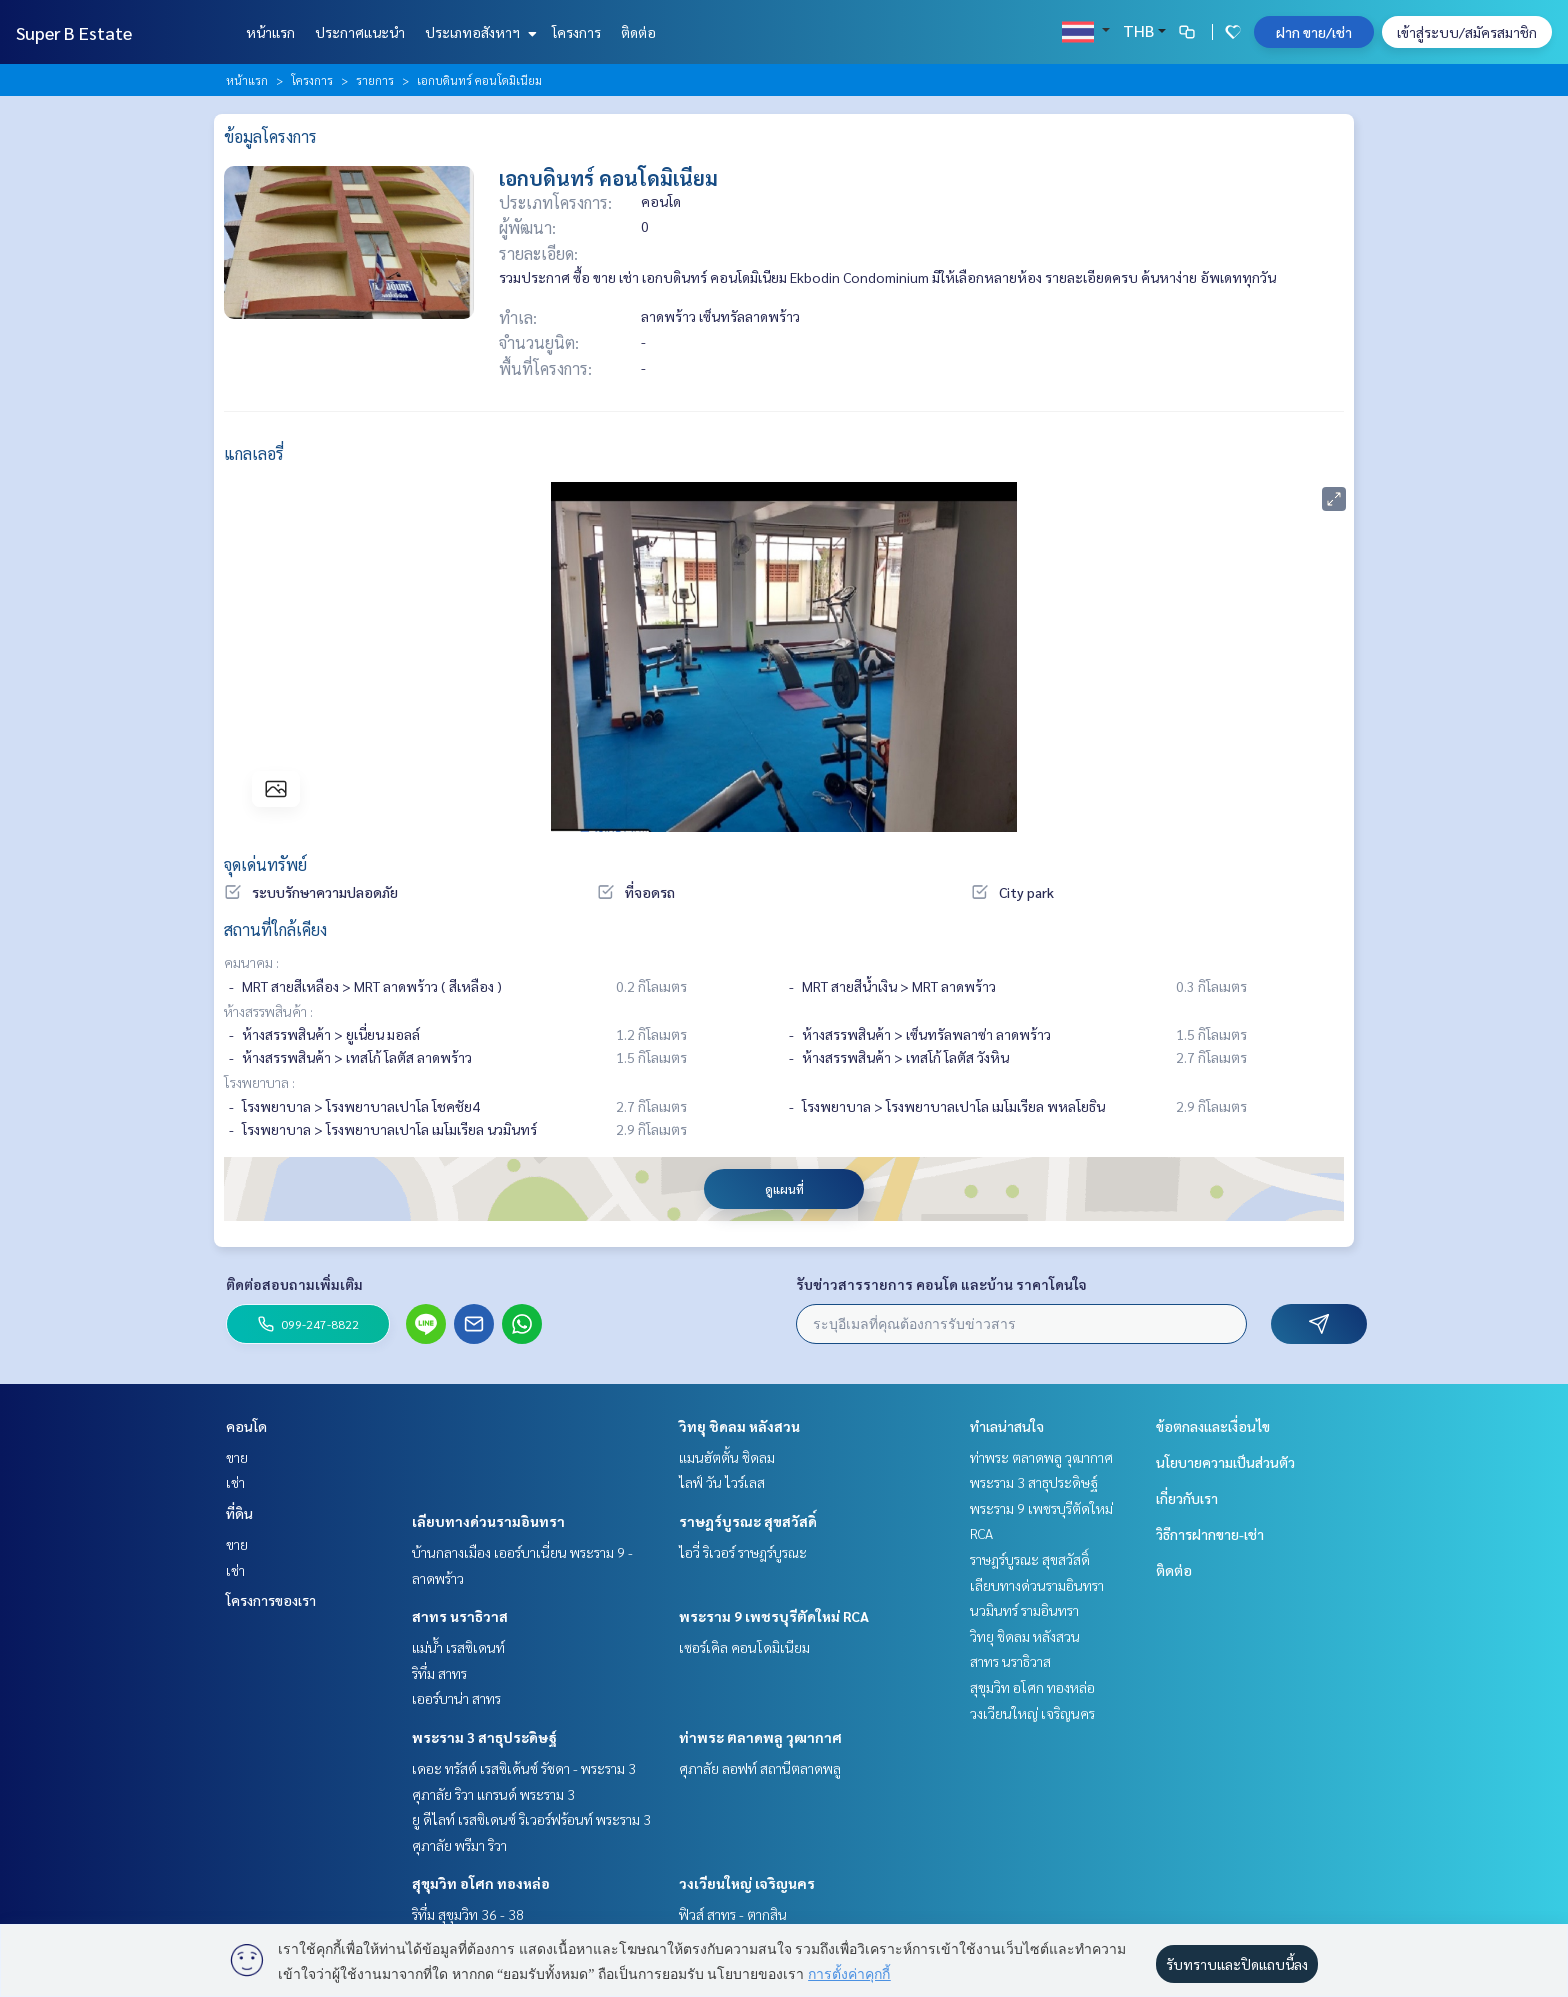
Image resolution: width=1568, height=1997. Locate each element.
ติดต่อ (638, 32)
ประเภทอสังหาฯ (478, 32)
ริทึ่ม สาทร (439, 1673)
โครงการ (576, 32)
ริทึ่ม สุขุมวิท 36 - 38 (468, 1914)
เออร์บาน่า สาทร (456, 1698)
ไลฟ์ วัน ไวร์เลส (722, 1482)
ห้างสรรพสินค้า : (268, 1011)
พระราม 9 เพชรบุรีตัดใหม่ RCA (774, 1616)
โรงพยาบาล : (259, 1082)
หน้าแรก (270, 32)
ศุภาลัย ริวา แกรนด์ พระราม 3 (493, 1794)
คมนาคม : (251, 962)
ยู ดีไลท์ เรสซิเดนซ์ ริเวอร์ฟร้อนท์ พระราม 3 (531, 1819)
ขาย (237, 1457)
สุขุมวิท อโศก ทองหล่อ (481, 1883)
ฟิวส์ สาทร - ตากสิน (733, 1914)
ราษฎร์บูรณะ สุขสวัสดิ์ (748, 1521)
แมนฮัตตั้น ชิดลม (727, 1457)
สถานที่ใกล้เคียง (275, 929)
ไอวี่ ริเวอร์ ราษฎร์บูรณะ (743, 1552)
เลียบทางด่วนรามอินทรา (488, 1521)
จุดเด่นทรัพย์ (265, 864)
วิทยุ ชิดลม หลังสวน (739, 1426)
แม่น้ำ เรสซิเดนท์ (458, 1647)
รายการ (375, 80)
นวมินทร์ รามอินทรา (1024, 1610)
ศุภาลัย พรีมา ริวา (459, 1845)
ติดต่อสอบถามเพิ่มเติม (294, 1284)
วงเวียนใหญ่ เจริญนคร (747, 1883)
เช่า (235, 1482)
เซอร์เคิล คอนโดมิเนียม (744, 1647)
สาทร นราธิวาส (460, 1616)
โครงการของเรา (271, 1600)
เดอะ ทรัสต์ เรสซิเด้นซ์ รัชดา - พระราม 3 (524, 1768)
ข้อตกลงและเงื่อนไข (1213, 1426)
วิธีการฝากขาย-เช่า (1210, 1534)
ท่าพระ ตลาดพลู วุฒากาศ (760, 1737)
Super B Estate (74, 32)
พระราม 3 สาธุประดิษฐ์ (484, 1737)
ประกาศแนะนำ (360, 32)
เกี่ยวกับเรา (1187, 1498)
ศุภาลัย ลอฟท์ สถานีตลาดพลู (760, 1768)
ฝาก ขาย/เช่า (1314, 32)
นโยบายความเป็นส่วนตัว (1225, 1462)
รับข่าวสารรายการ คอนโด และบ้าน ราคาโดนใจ (941, 1284)
